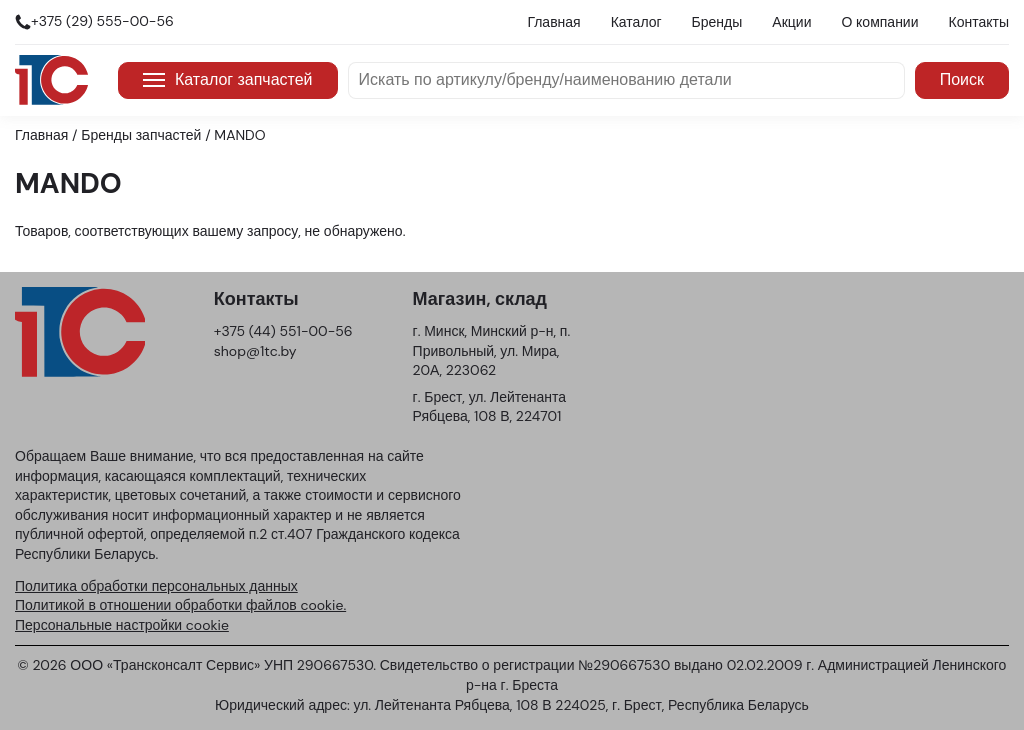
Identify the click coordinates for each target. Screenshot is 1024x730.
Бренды (717, 22)
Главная (553, 22)
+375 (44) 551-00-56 (283, 331)
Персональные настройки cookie (122, 625)
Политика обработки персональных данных (156, 586)
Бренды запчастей (141, 135)
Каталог (636, 22)
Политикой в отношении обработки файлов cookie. (180, 605)
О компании (879, 22)
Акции (791, 22)
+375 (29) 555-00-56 (102, 21)
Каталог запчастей (228, 79)
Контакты (979, 22)
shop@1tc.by (255, 351)
